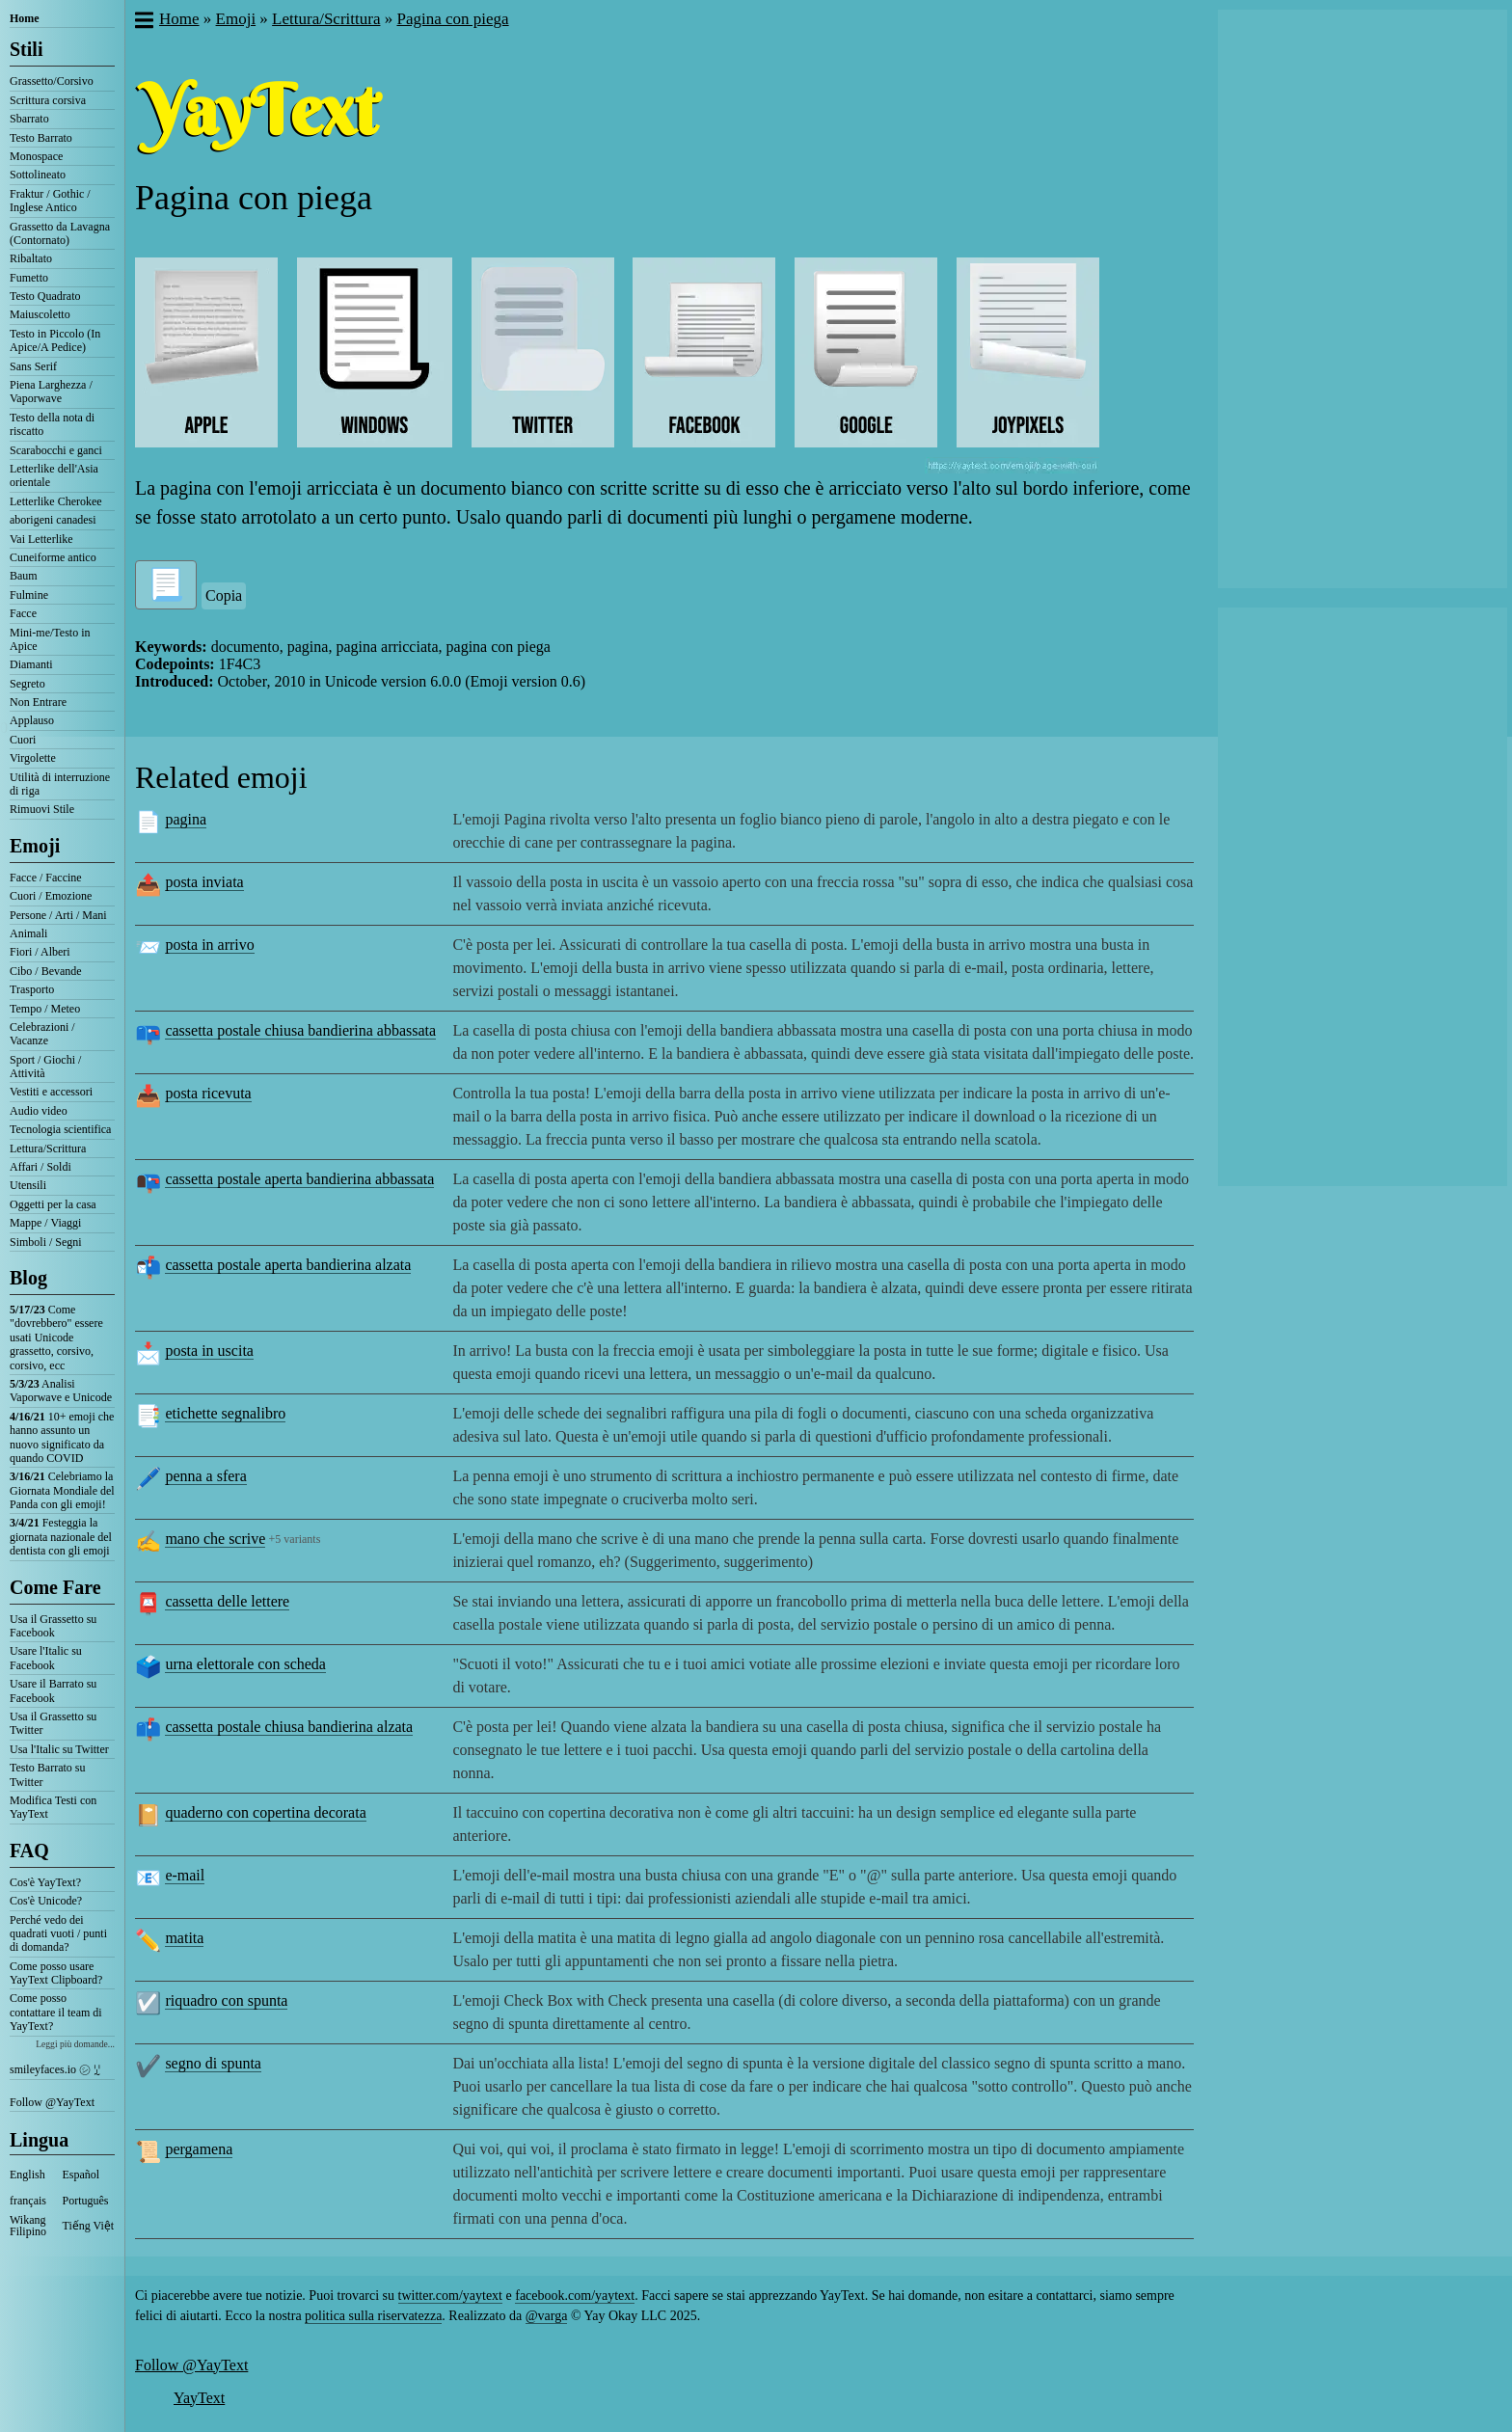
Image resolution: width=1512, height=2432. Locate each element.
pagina (185, 819)
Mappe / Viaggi (45, 1223)
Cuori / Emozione (51, 896)
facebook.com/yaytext (574, 2295)
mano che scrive (215, 1538)
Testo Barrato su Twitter (47, 1774)
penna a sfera (205, 1476)
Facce (23, 613)
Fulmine (29, 595)
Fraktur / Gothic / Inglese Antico (50, 200)
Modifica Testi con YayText (53, 1807)
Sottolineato (38, 174)
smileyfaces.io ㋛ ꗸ (55, 2069)
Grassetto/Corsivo (52, 81)
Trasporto (32, 989)
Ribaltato (31, 258)
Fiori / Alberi (40, 952)
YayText (199, 2398)
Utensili (28, 1185)
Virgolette (33, 758)
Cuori (23, 739)
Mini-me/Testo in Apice (50, 639)
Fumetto (29, 277)
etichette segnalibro (225, 1413)
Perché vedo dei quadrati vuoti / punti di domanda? (58, 1934)
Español (81, 2174)
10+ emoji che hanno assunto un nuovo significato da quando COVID (62, 1437)
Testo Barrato (41, 138)
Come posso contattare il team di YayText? (56, 2012)
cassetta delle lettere (227, 1601)
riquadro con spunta (226, 2000)
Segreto (27, 683)
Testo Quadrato (45, 296)
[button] (143, 22)
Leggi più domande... (75, 2044)
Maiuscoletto (40, 314)
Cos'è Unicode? (46, 1900)
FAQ (29, 1850)
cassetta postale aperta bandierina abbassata (299, 1179)
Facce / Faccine (46, 877)
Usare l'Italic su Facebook (46, 1657)
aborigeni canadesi (53, 520)
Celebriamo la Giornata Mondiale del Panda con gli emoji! (62, 1490)
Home (25, 18)
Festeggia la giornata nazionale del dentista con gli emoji (61, 1536)
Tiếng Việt (89, 2225)
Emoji (35, 845)
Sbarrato (29, 118)
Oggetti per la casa (53, 1204)
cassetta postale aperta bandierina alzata (288, 1265)
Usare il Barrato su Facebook (53, 1690)
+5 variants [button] (295, 1539)
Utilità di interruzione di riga (60, 783)
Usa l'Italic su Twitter (59, 1749)
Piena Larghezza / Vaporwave (51, 391)
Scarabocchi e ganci (56, 450)
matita (184, 1938)
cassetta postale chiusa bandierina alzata (289, 1726)
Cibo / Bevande (46, 971)
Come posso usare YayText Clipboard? (56, 1972)
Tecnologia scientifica (60, 1129)
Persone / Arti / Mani (58, 915)
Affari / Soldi (40, 1167)
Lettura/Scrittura (48, 1148)
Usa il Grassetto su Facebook (53, 1625)
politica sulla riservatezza (373, 2316)
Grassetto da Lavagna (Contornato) (60, 233)
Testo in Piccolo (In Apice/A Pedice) (55, 340)
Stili (26, 49)
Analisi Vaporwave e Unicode (61, 1390)
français (28, 2200)
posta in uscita (209, 1350)
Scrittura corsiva (48, 100)
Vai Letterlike (41, 539)
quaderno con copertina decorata (265, 1812)
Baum (24, 575)
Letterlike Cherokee (56, 501)
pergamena (198, 2149)
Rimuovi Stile (42, 809)
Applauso (32, 720)
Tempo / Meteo (45, 1008)
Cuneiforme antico (53, 557)
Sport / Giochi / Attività (45, 1066)
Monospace (36, 156)
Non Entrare (38, 702)
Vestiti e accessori (51, 1091)
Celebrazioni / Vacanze (42, 1033)
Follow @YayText (52, 2102)
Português (86, 2200)
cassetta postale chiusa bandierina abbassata (300, 1030)
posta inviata (204, 882)
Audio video (39, 1111)
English (27, 2174)
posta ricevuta (208, 1093)
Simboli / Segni (46, 1242)
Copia (223, 595)
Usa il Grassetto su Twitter (53, 1723)
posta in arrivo (209, 944)
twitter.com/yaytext (450, 2295)
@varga (547, 2316)
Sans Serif (33, 366)
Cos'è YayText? (45, 1882)
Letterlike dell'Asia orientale (54, 475)
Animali (28, 933)
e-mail (184, 1875)
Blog (28, 1277)
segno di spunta (213, 2063)
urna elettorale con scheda (245, 1664)
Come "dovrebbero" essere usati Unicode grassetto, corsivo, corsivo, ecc (56, 1337)
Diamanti (31, 664)
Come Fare (55, 1587)
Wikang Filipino (28, 2225)
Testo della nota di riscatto (52, 424)
